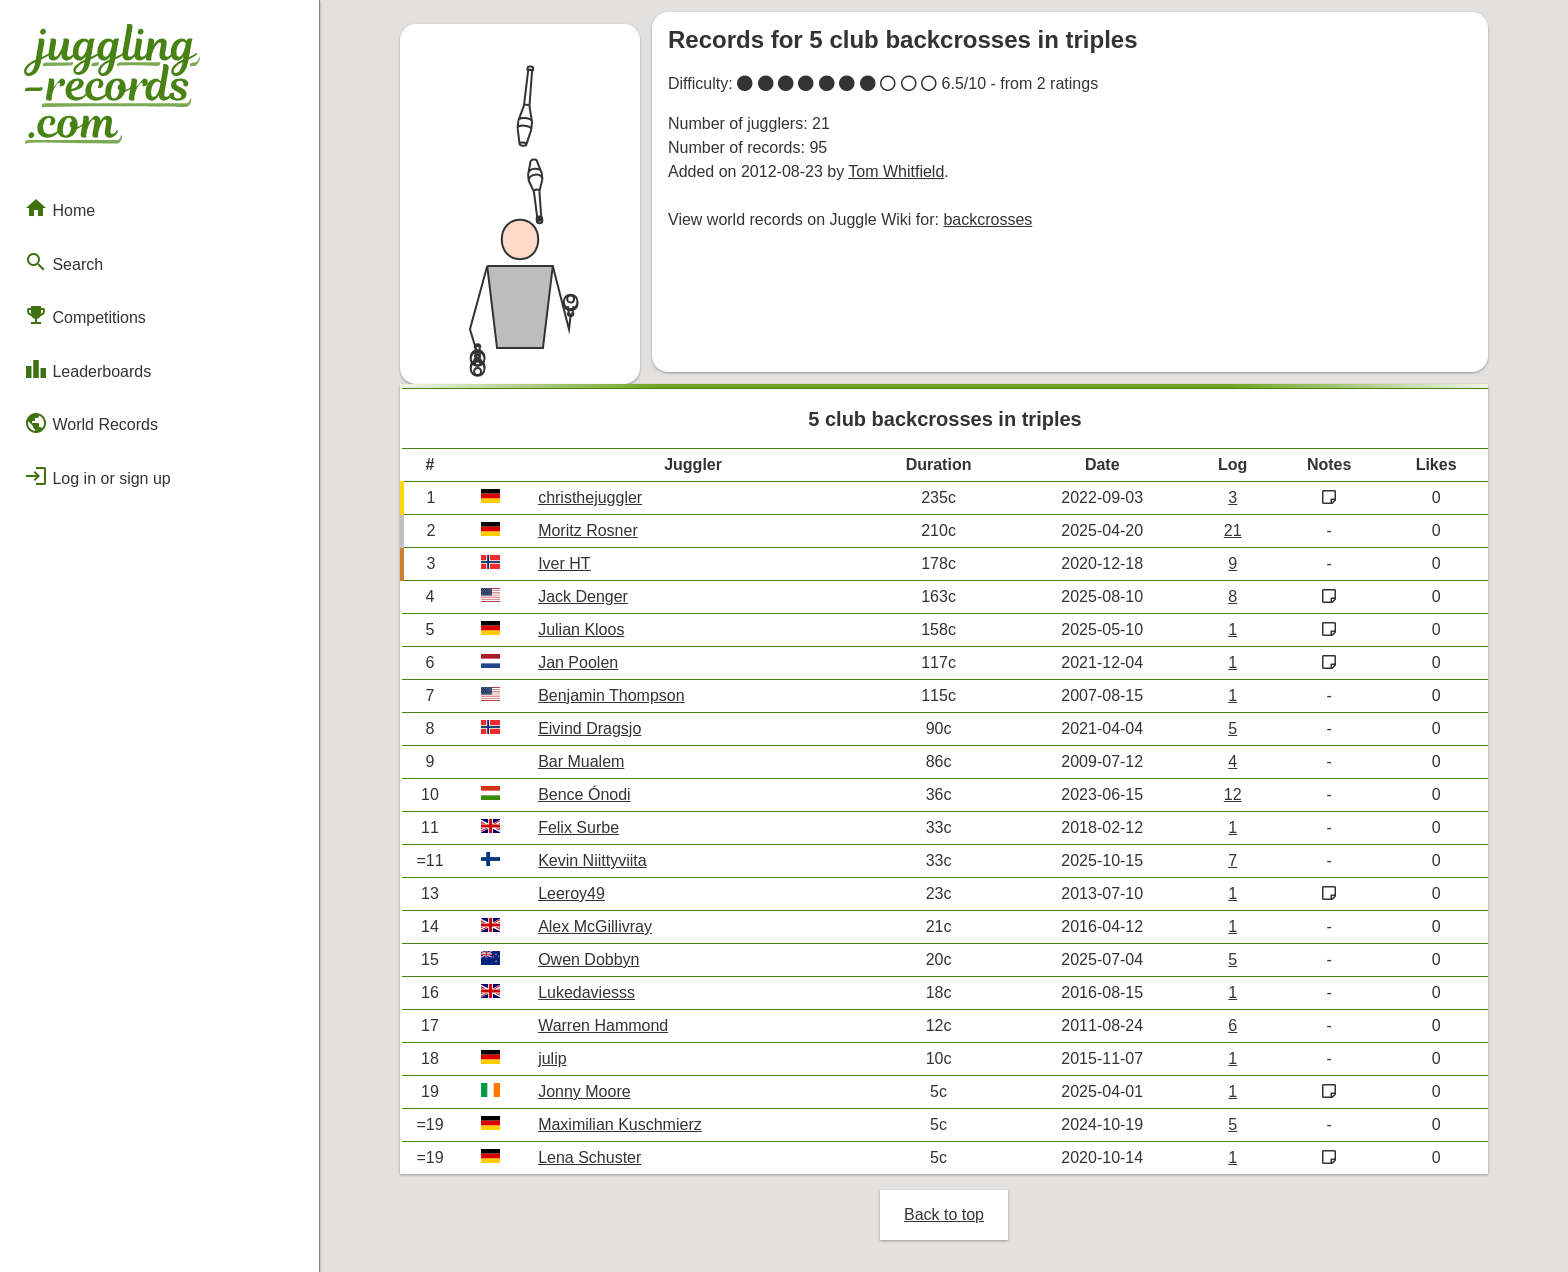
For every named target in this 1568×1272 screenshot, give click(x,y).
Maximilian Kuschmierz (620, 1124)
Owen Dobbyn (588, 959)
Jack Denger (583, 596)
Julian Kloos (581, 629)
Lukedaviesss (586, 992)
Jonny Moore (584, 1091)
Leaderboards (87, 369)
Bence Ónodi (584, 794)
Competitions (85, 315)
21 (1233, 530)
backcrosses (987, 219)
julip (552, 1058)
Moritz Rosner (588, 530)
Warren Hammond (603, 1025)
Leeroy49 (571, 893)
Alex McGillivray (595, 926)
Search (63, 262)
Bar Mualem (581, 761)
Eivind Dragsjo (589, 728)
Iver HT (564, 563)
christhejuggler (590, 497)
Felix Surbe (578, 827)
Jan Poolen (578, 662)
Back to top (944, 1214)
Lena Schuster (589, 1157)
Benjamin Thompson (611, 695)
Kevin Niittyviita (592, 860)
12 (1233, 794)
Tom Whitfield (896, 171)
